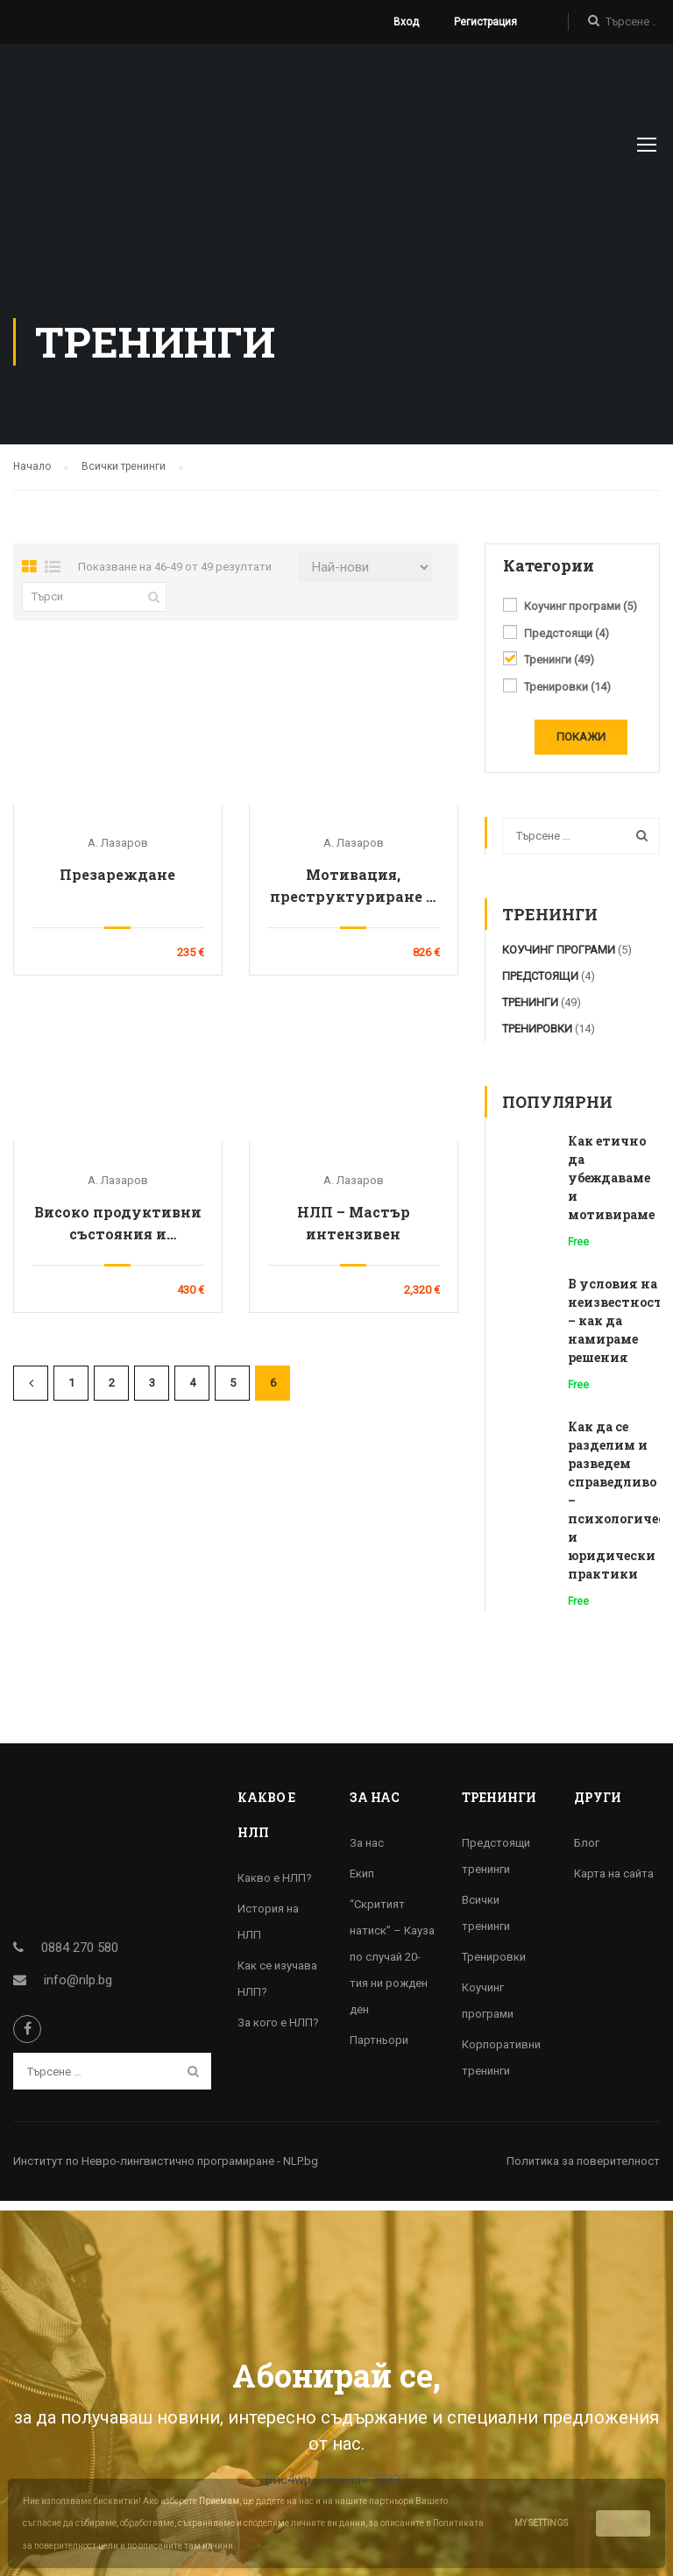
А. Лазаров (118, 851)
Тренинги (559, 668)
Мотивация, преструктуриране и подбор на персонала (353, 895)
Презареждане (117, 883)
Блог (586, 1851)
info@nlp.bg (78, 1989)
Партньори (379, 2048)
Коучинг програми (580, 615)
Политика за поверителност (583, 2169)
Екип (362, 1882)
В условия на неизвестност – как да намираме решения (615, 1329)
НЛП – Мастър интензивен (353, 1231)
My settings (541, 2523)
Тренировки (567, 696)
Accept (623, 2523)
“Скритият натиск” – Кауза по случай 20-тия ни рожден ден (392, 1965)
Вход (406, 22)
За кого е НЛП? (278, 2031)
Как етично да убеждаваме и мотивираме (611, 1186)
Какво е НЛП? (274, 1886)
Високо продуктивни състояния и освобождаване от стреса (118, 1232)
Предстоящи (566, 642)
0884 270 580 (79, 1956)
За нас (367, 1851)
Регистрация (485, 22)
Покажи (581, 745)
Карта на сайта (614, 1882)
